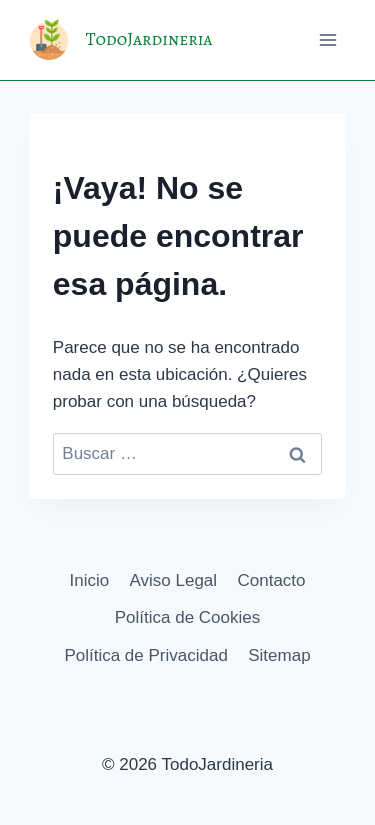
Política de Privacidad (145, 655)
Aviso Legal (174, 580)
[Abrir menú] (327, 39)
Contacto (271, 580)
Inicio (89, 580)
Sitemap (279, 655)
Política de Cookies (188, 617)
